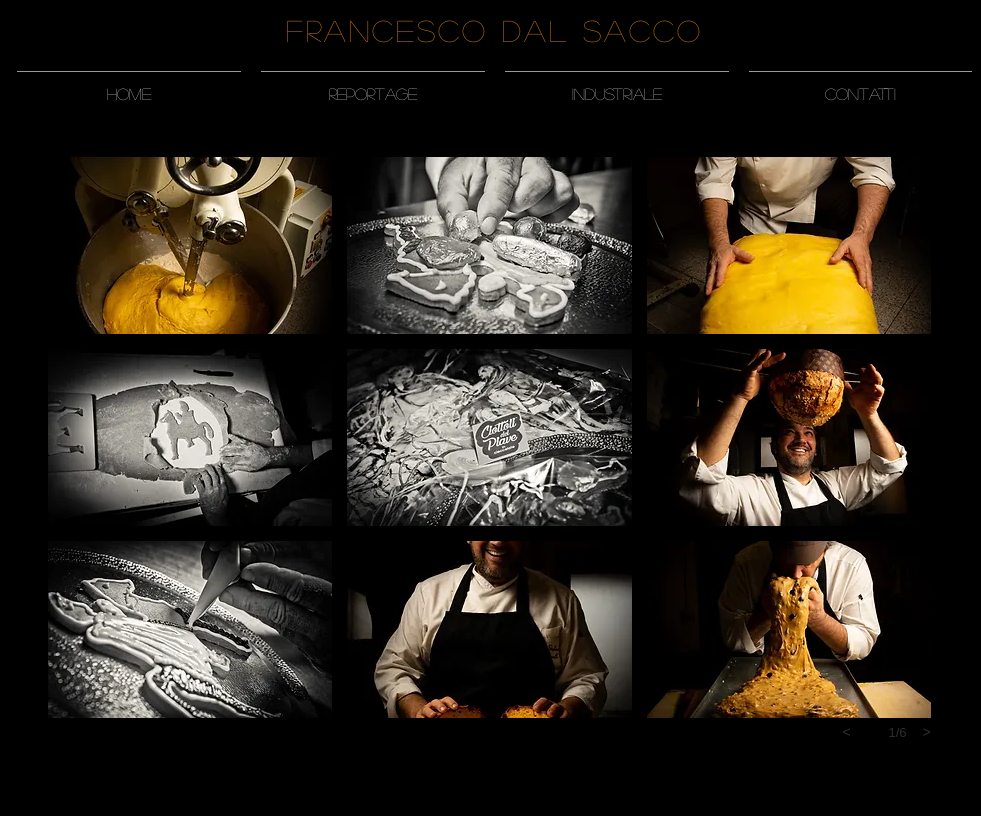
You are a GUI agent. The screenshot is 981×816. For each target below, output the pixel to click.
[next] (927, 732)
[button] (373, 85)
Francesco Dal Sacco (494, 30)
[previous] (847, 732)
